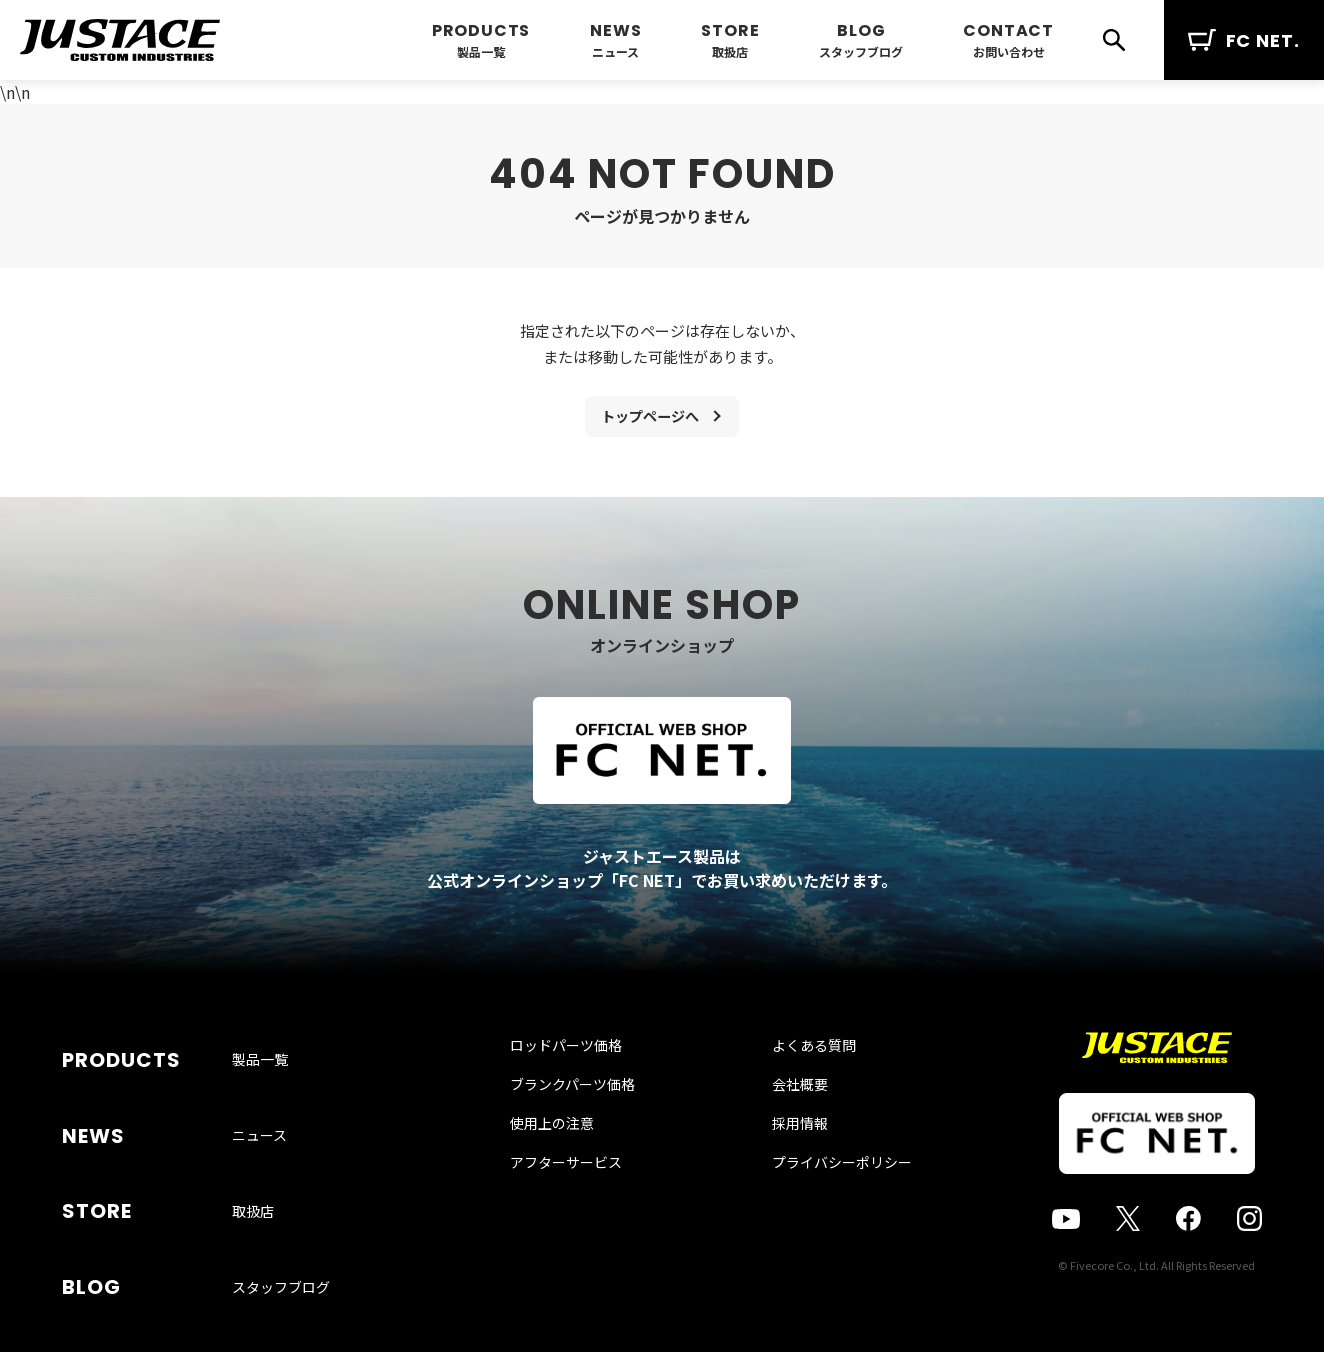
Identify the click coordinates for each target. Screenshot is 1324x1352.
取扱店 (730, 51)
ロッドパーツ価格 (584, 1091)
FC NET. (1244, 40)
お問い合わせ (1009, 51)
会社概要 (781, 1130)
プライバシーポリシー (823, 1208)
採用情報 (781, 1169)
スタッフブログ (861, 51)
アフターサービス (584, 1208)
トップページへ (650, 420)
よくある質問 (795, 1091)
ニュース (615, 51)
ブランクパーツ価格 (590, 1130)
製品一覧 (481, 51)
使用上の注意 (570, 1169)
